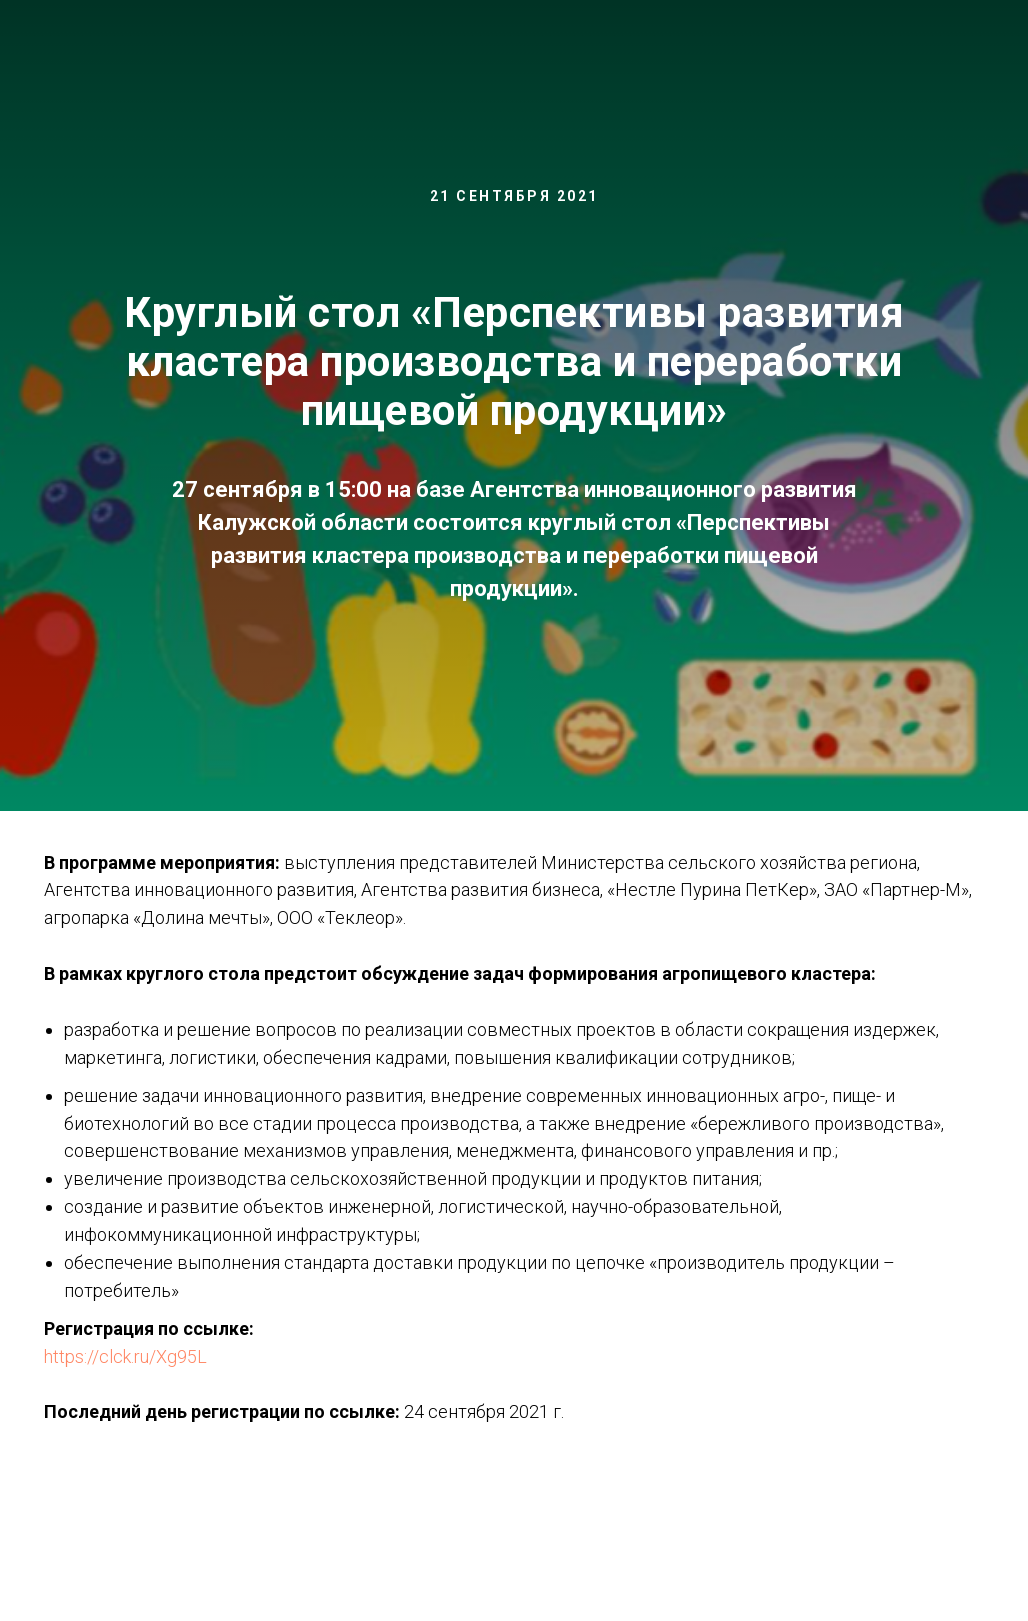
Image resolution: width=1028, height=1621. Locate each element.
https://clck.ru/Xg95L (125, 1356)
